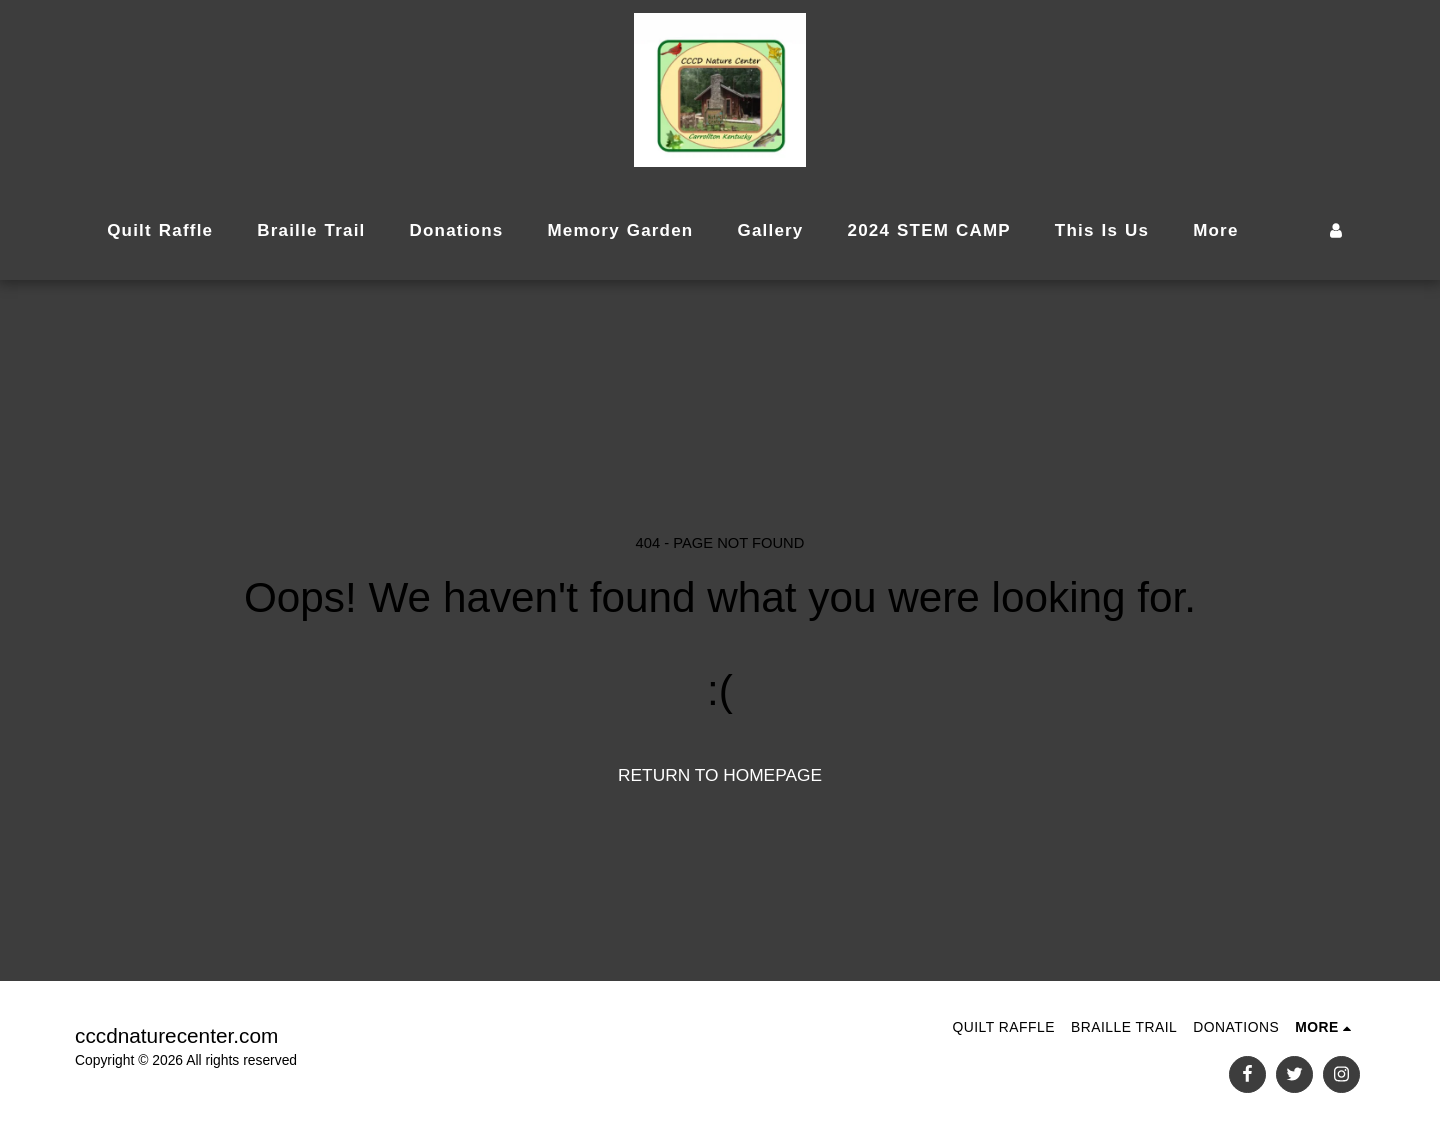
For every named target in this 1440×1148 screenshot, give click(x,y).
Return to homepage (720, 775)
